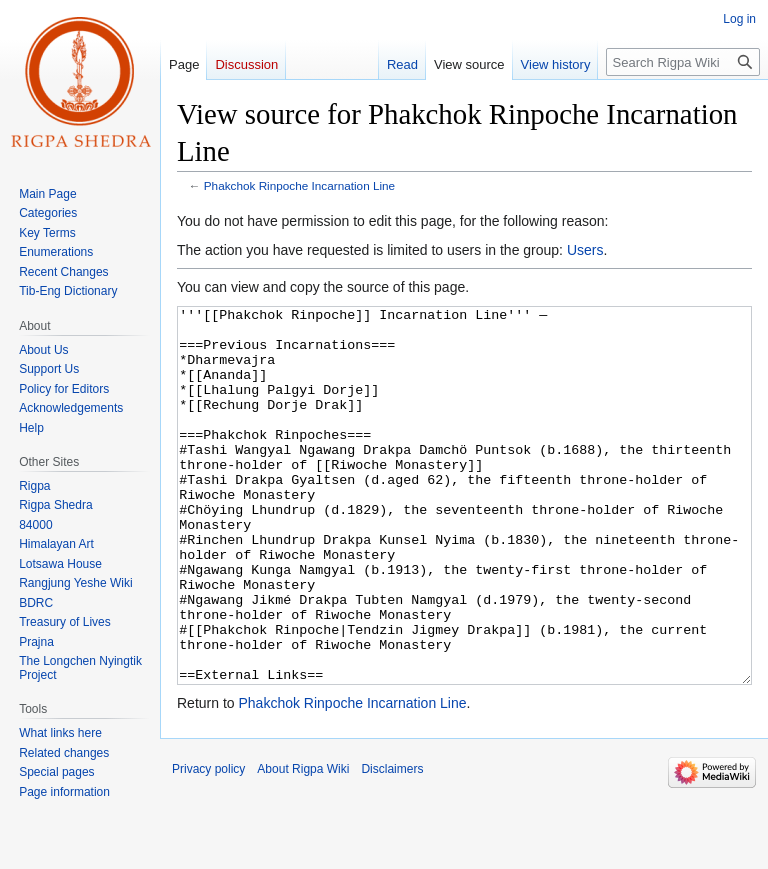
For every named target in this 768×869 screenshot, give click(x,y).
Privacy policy (208, 844)
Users (585, 250)
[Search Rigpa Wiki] (683, 62)
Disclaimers (392, 844)
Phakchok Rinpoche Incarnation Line (299, 185)
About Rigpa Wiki (303, 844)
